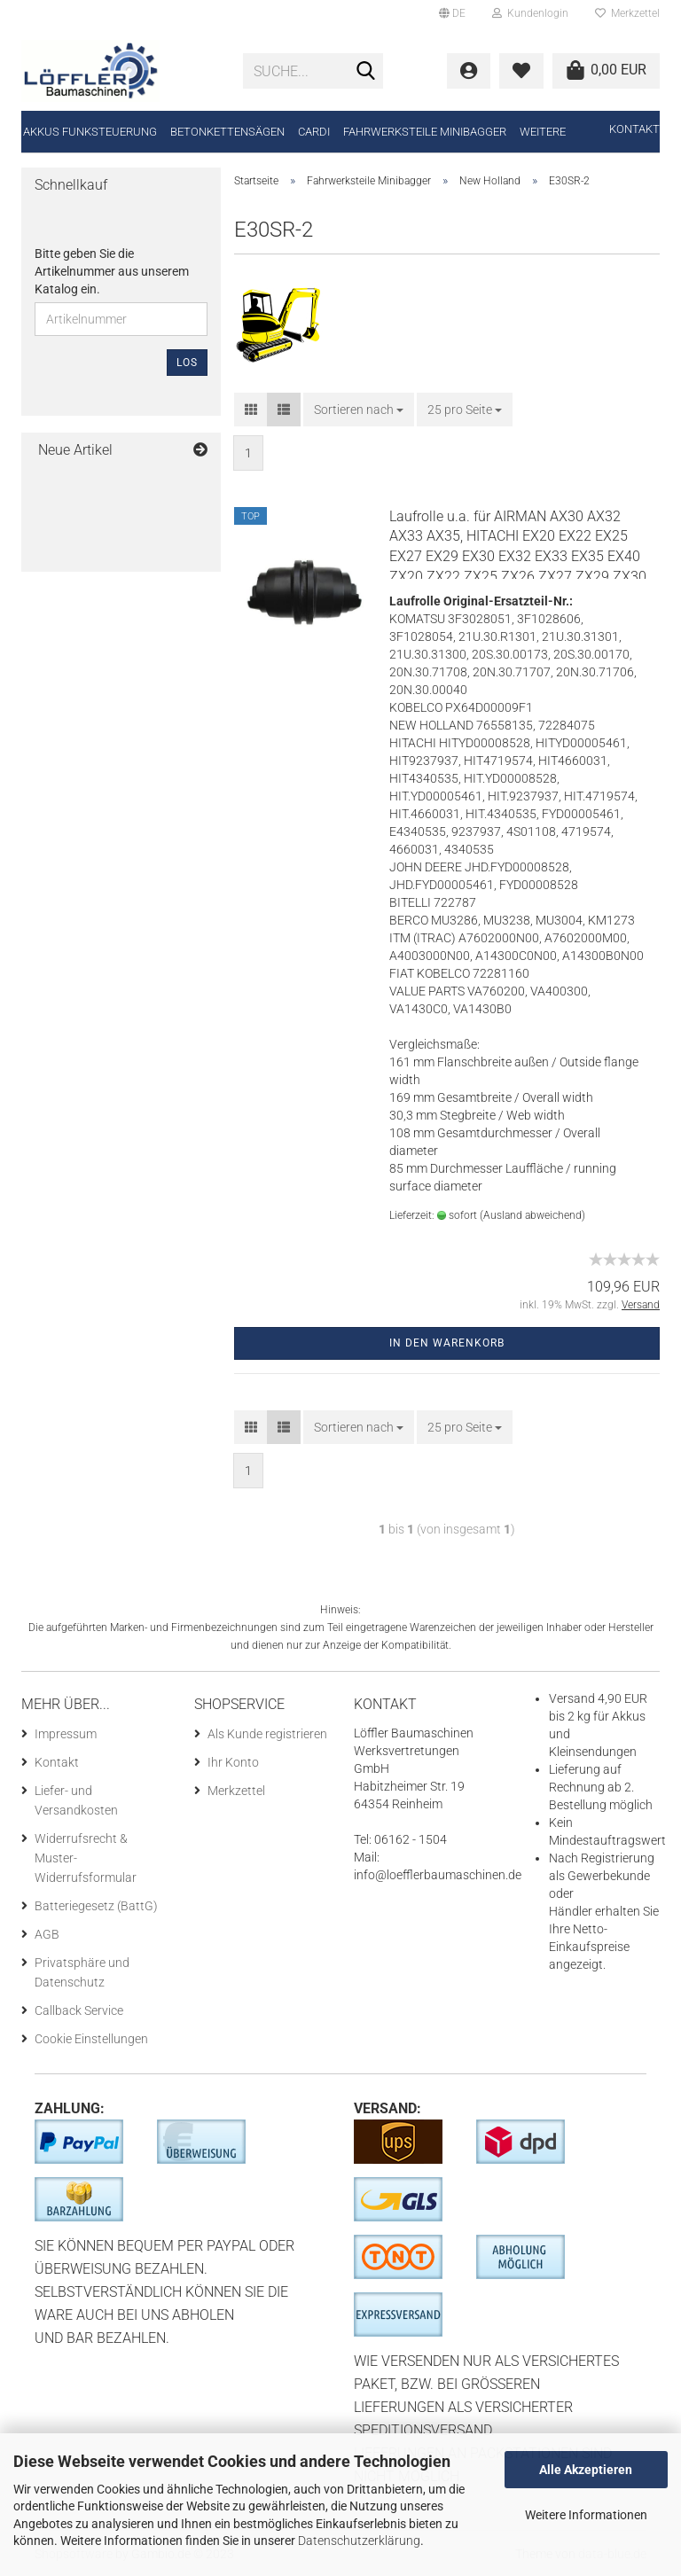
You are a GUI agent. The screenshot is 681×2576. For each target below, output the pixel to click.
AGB (47, 1934)
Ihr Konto (233, 1762)
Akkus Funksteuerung (90, 131)
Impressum (66, 1734)
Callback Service (79, 2010)
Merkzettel (627, 13)
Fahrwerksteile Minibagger (424, 131)
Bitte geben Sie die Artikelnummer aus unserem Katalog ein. (112, 271)
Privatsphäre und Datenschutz (82, 1972)
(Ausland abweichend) (532, 1215)
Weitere (543, 131)
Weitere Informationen (586, 2515)
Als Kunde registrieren (267, 1734)
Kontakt (634, 129)
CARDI (314, 131)
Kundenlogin (530, 13)
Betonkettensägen (227, 131)
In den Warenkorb (447, 1343)
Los (187, 362)
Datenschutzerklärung (359, 2540)
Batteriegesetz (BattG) (96, 1906)
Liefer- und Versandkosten (76, 1800)
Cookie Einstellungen (91, 2039)
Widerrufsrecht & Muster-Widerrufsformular (86, 1858)
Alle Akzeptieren (585, 2470)
